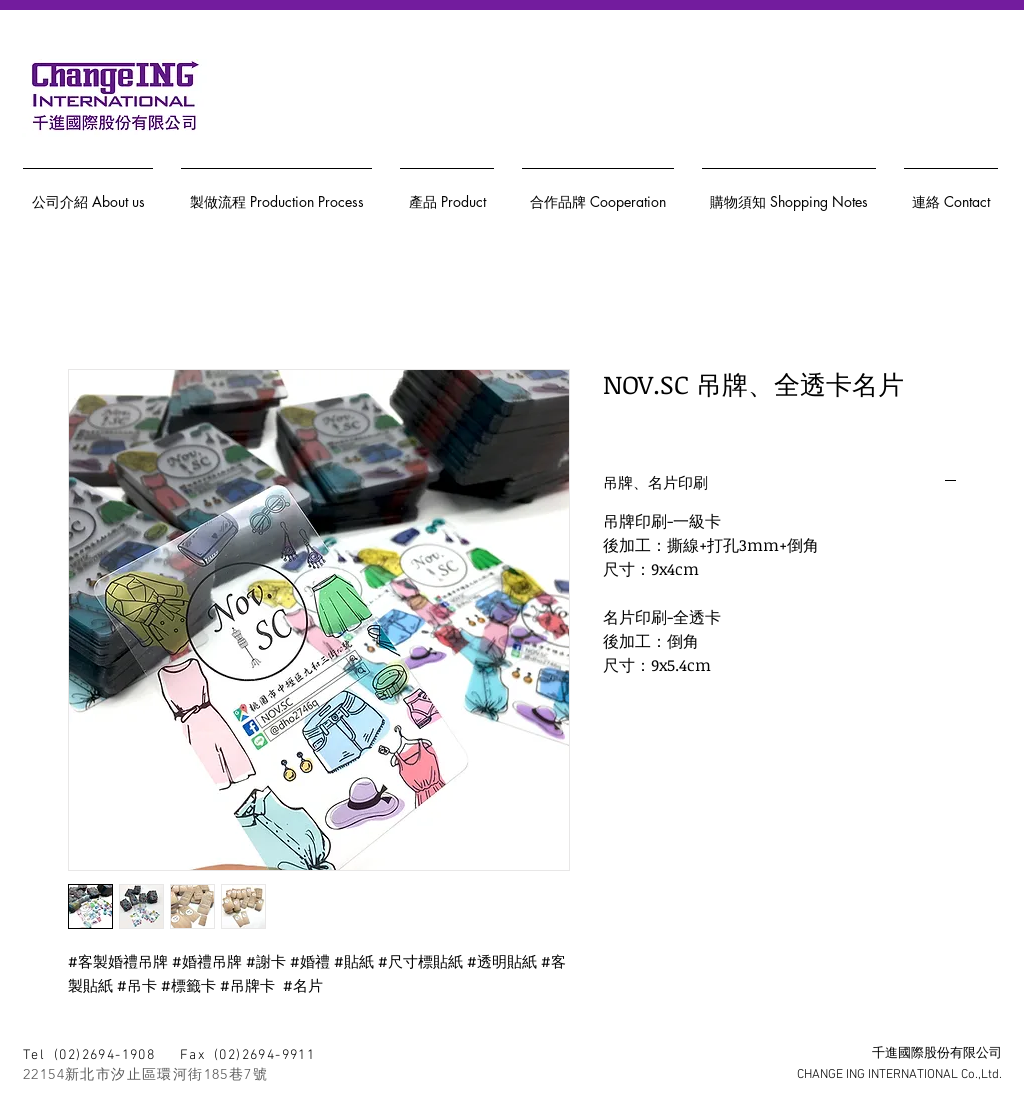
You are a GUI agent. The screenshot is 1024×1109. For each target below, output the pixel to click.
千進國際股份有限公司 (937, 1054)
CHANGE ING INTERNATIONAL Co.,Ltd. (899, 1075)
